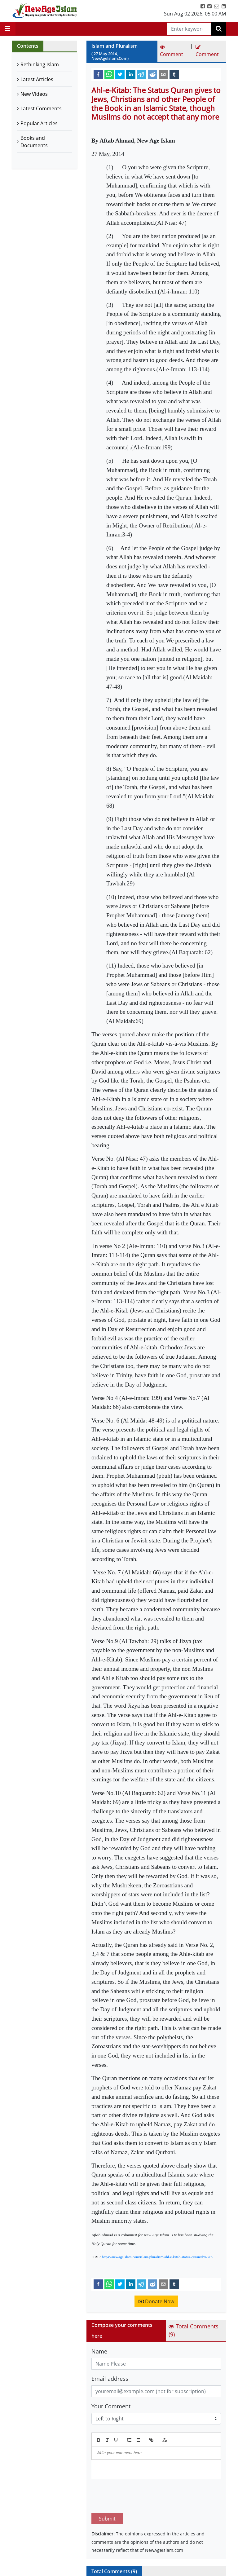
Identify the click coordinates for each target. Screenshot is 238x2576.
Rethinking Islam (39, 64)
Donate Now (156, 2301)
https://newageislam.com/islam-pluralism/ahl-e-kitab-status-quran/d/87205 (157, 2257)
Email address (109, 2378)
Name (99, 2351)
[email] (163, 74)
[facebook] (98, 74)
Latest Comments (41, 108)
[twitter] (120, 74)
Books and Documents (34, 142)
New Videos (34, 93)
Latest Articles (36, 79)
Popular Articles (39, 123)
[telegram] (141, 74)
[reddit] (152, 74)
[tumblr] (174, 74)
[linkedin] (130, 74)
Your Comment (110, 2406)
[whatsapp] (109, 74)
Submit (107, 2489)
